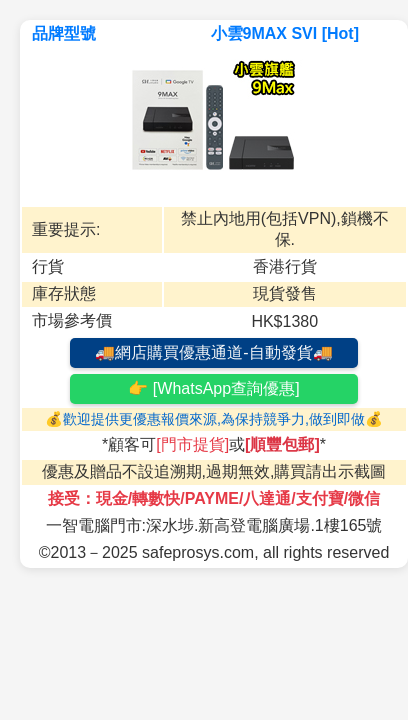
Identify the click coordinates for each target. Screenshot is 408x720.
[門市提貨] (192, 444)
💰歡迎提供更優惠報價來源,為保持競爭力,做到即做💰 (214, 419)
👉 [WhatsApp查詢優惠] (213, 388)
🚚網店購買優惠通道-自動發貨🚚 (213, 352)
